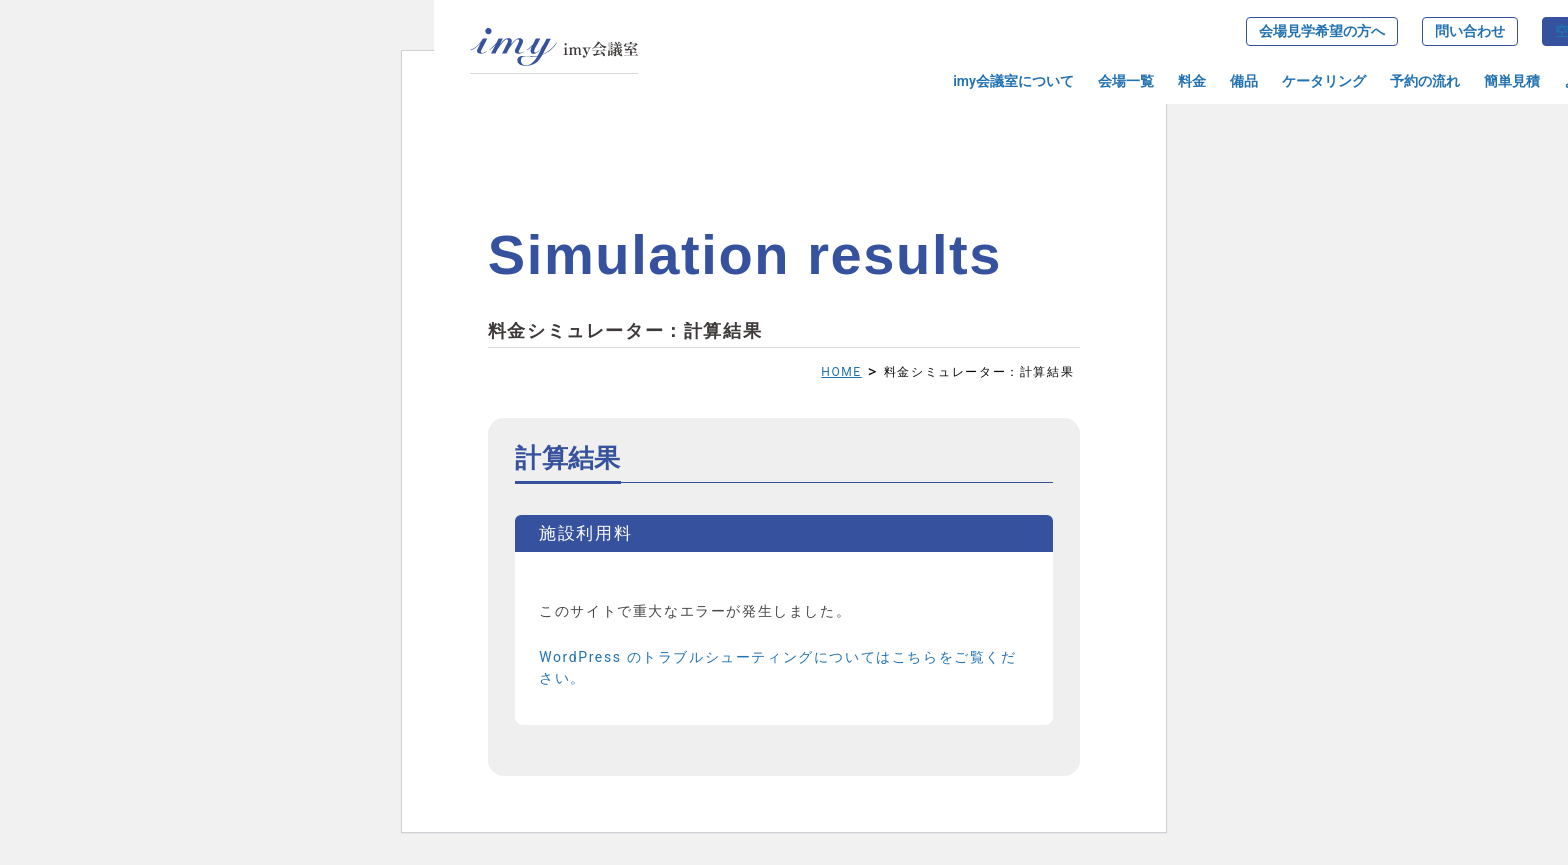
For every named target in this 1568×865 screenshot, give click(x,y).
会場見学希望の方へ (1322, 31)
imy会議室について (1013, 81)
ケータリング (1324, 81)
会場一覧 (1126, 81)
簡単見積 (1512, 81)
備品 (1244, 81)
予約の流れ (1425, 81)
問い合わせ (1470, 31)
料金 (1192, 81)
